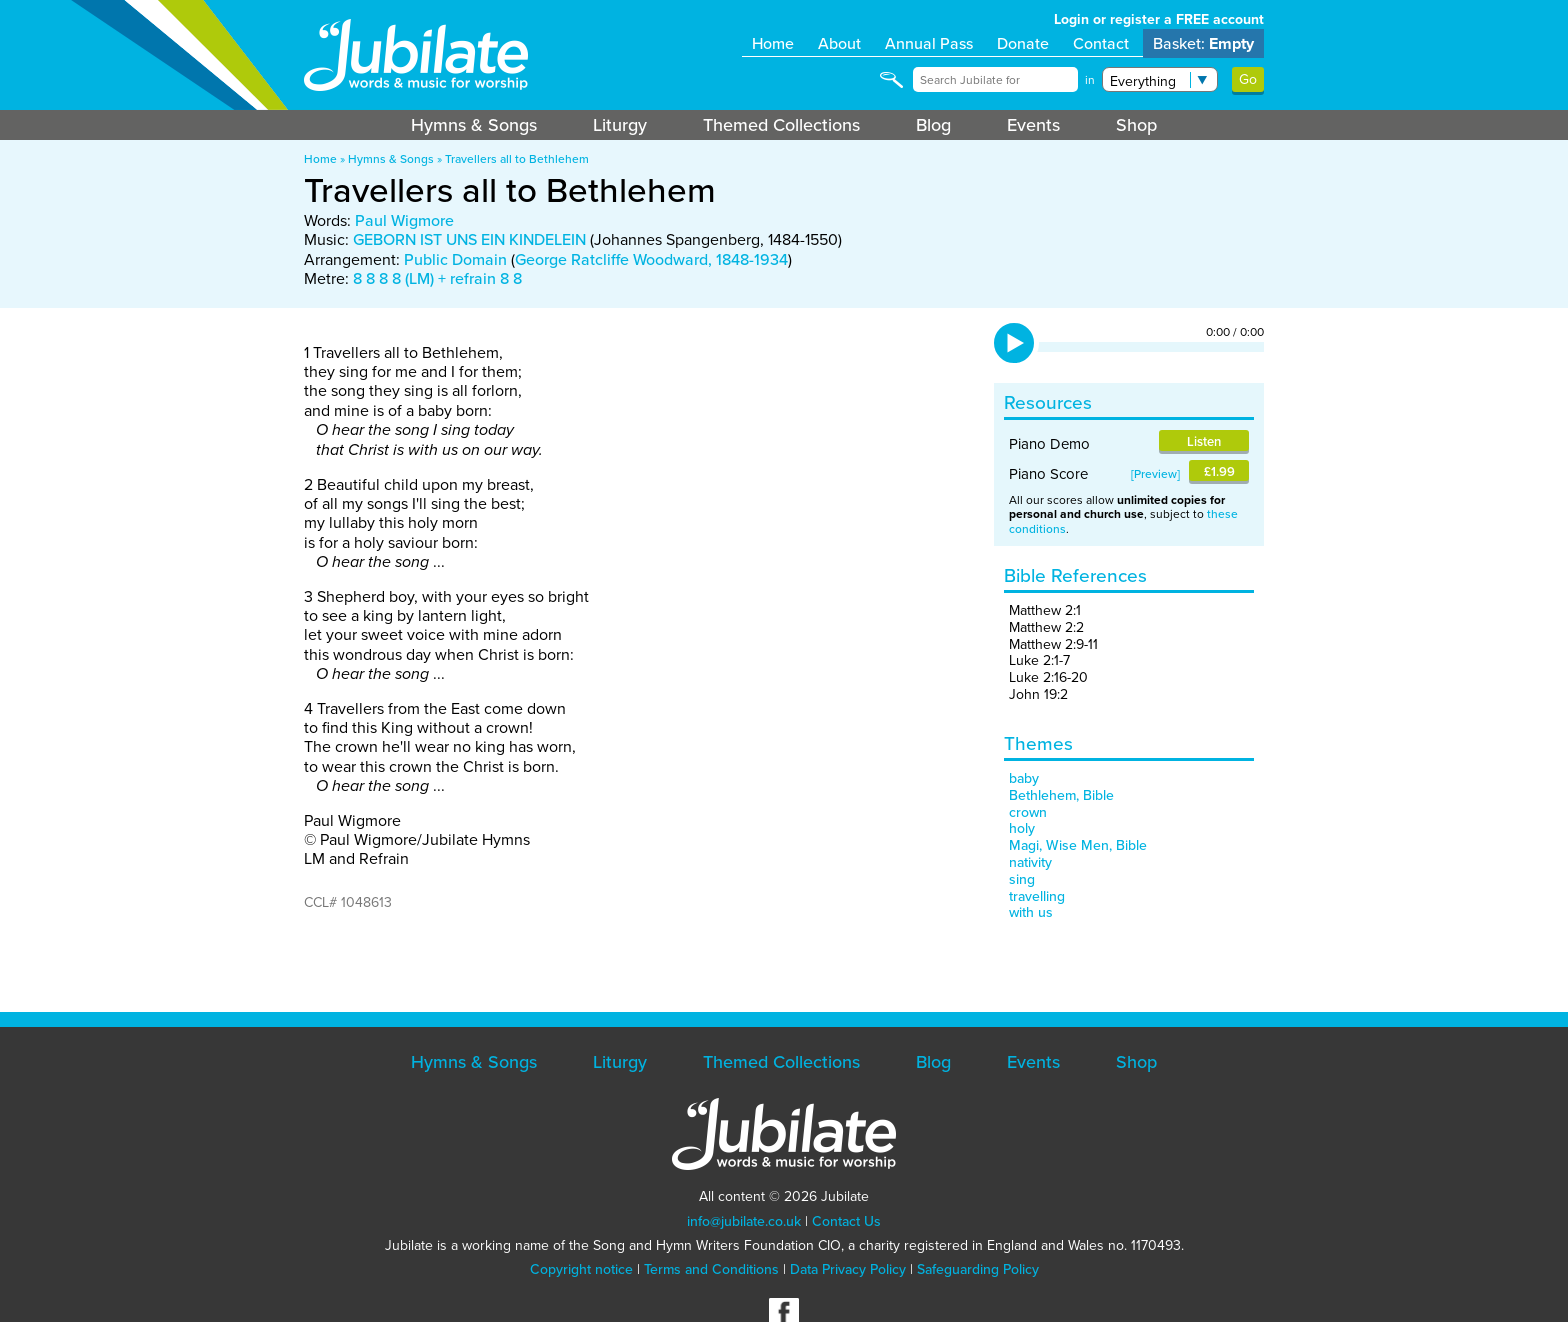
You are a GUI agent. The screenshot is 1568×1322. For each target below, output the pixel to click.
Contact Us (846, 1221)
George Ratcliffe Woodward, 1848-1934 (651, 259)
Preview (1155, 474)
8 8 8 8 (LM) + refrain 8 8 (437, 278)
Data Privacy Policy (848, 1269)
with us (1031, 912)
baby (1024, 778)
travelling (1037, 896)
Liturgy (620, 125)
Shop (1136, 125)
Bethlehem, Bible (1061, 795)
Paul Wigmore (404, 220)
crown (1028, 812)
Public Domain (455, 259)
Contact (1101, 43)
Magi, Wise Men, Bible (1078, 845)
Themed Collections (781, 125)
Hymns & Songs (474, 125)
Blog (933, 125)
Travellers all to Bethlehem (517, 159)
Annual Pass (929, 43)
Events (1033, 125)
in (1090, 80)
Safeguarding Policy (978, 1269)
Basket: (1203, 43)
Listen (1204, 441)
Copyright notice (581, 1269)
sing (1022, 879)
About (839, 43)
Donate (1023, 43)
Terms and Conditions (711, 1269)
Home (773, 43)
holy (1022, 828)
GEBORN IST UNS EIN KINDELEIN (469, 239)
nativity (1030, 862)
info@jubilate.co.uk (744, 1221)
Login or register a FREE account (1159, 19)
